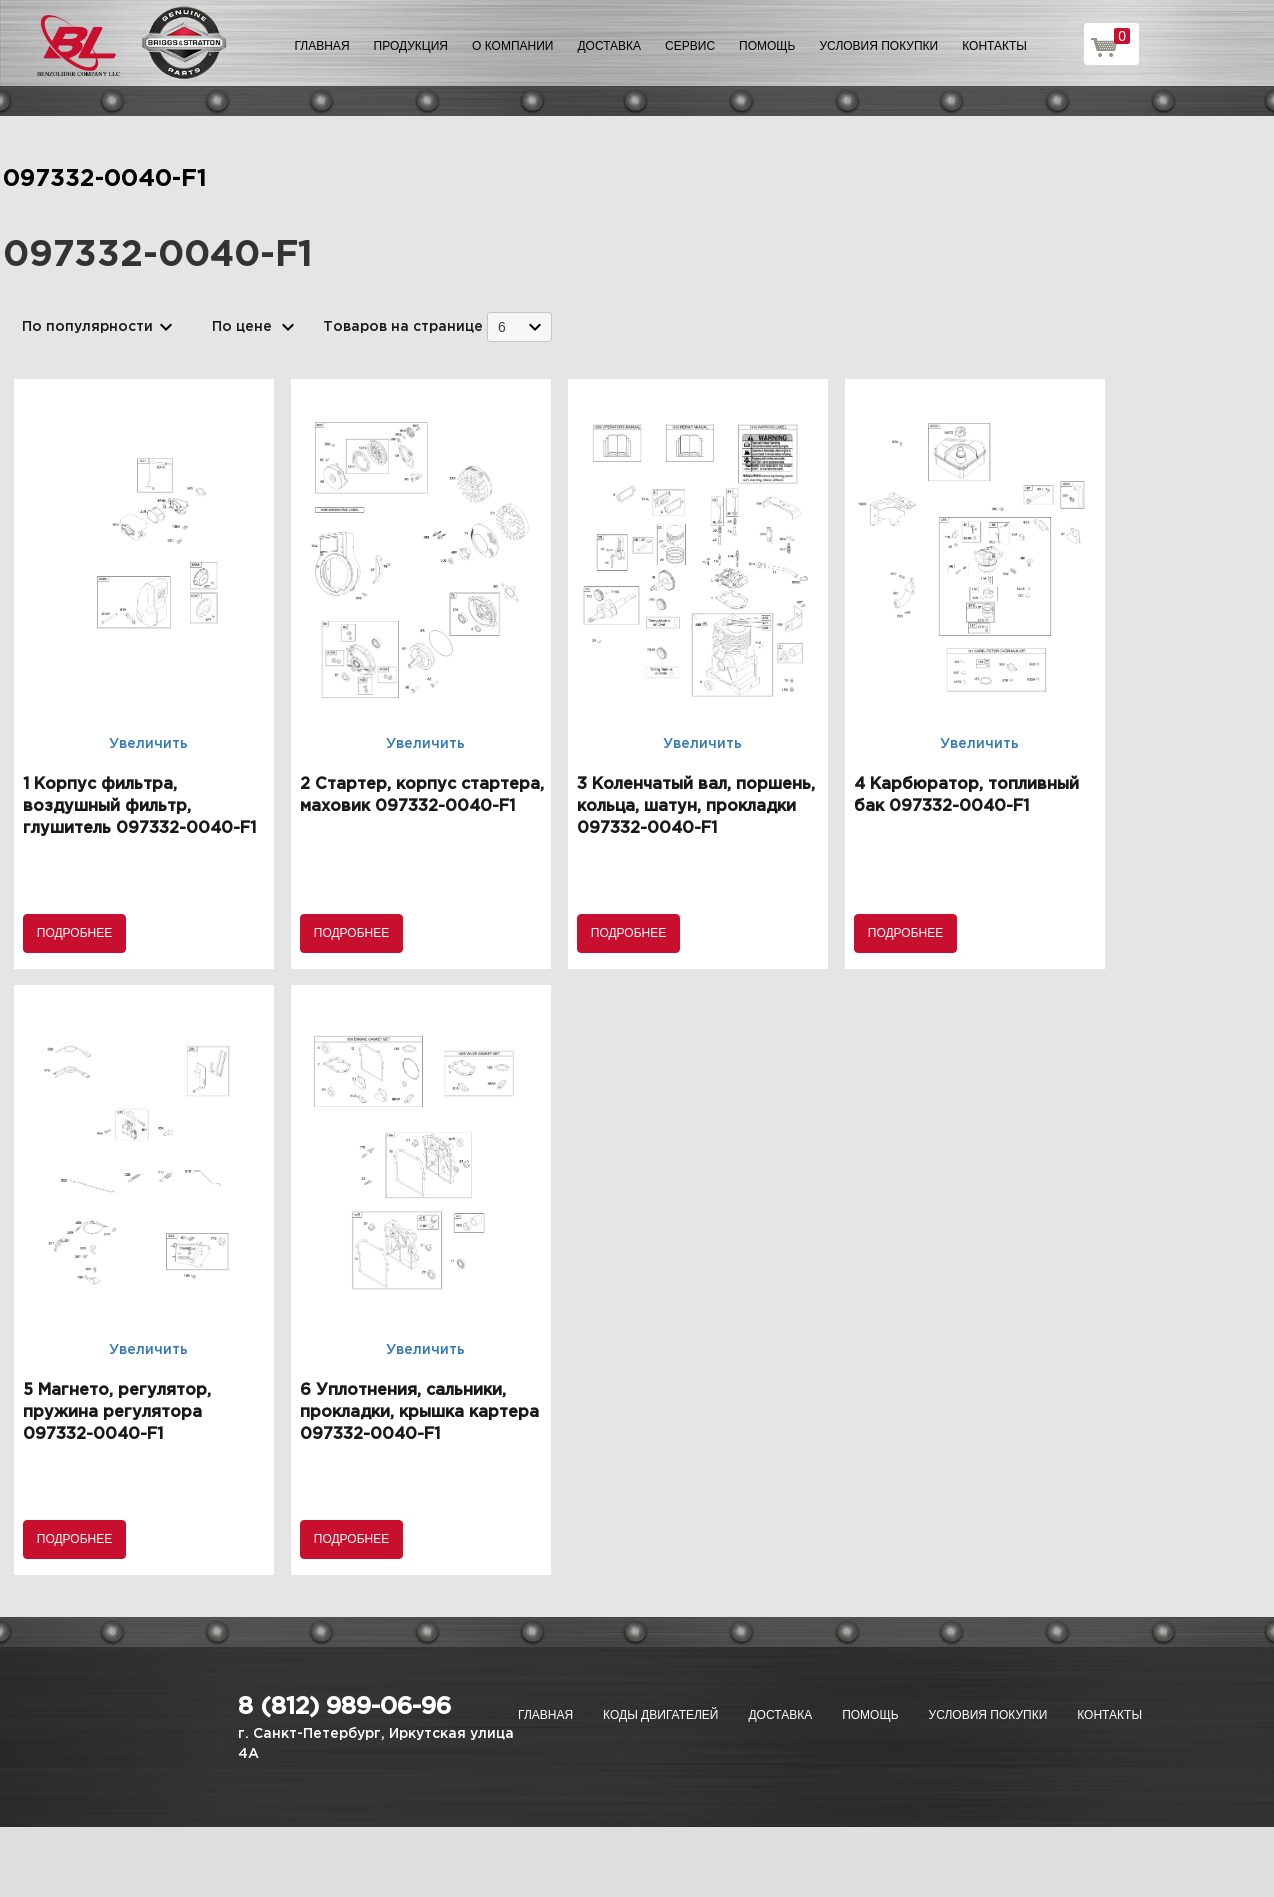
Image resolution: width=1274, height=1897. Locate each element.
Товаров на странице (403, 327)
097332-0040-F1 (105, 179)
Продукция (411, 46)
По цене (242, 327)
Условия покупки (879, 46)
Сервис (690, 46)
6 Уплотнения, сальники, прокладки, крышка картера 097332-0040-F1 (419, 1412)
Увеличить (148, 744)
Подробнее (74, 933)
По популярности (87, 327)
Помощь (767, 46)
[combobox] (519, 326)
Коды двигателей (660, 1715)
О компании (512, 46)
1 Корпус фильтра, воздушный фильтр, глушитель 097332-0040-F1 (139, 806)
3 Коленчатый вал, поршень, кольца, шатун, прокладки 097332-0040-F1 (696, 806)
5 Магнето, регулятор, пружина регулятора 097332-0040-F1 (117, 1412)
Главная (322, 46)
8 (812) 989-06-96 (344, 1707)
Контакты (994, 46)
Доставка (609, 46)
